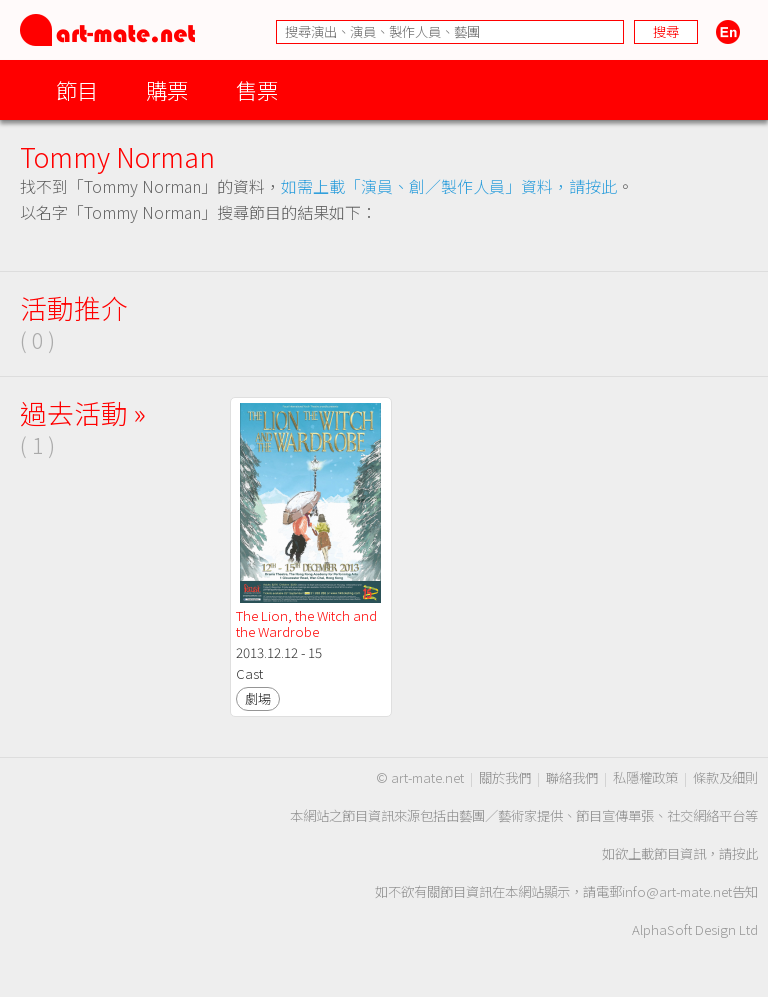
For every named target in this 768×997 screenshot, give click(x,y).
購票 (167, 89)
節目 (77, 89)
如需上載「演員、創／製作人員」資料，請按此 (449, 186)
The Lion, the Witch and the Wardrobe (308, 623)
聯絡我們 (572, 777)
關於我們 (505, 777)
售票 (257, 89)
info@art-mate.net (677, 891)
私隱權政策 (645, 777)
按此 (745, 853)
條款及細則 (725, 777)
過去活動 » (83, 412)
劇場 (258, 698)
